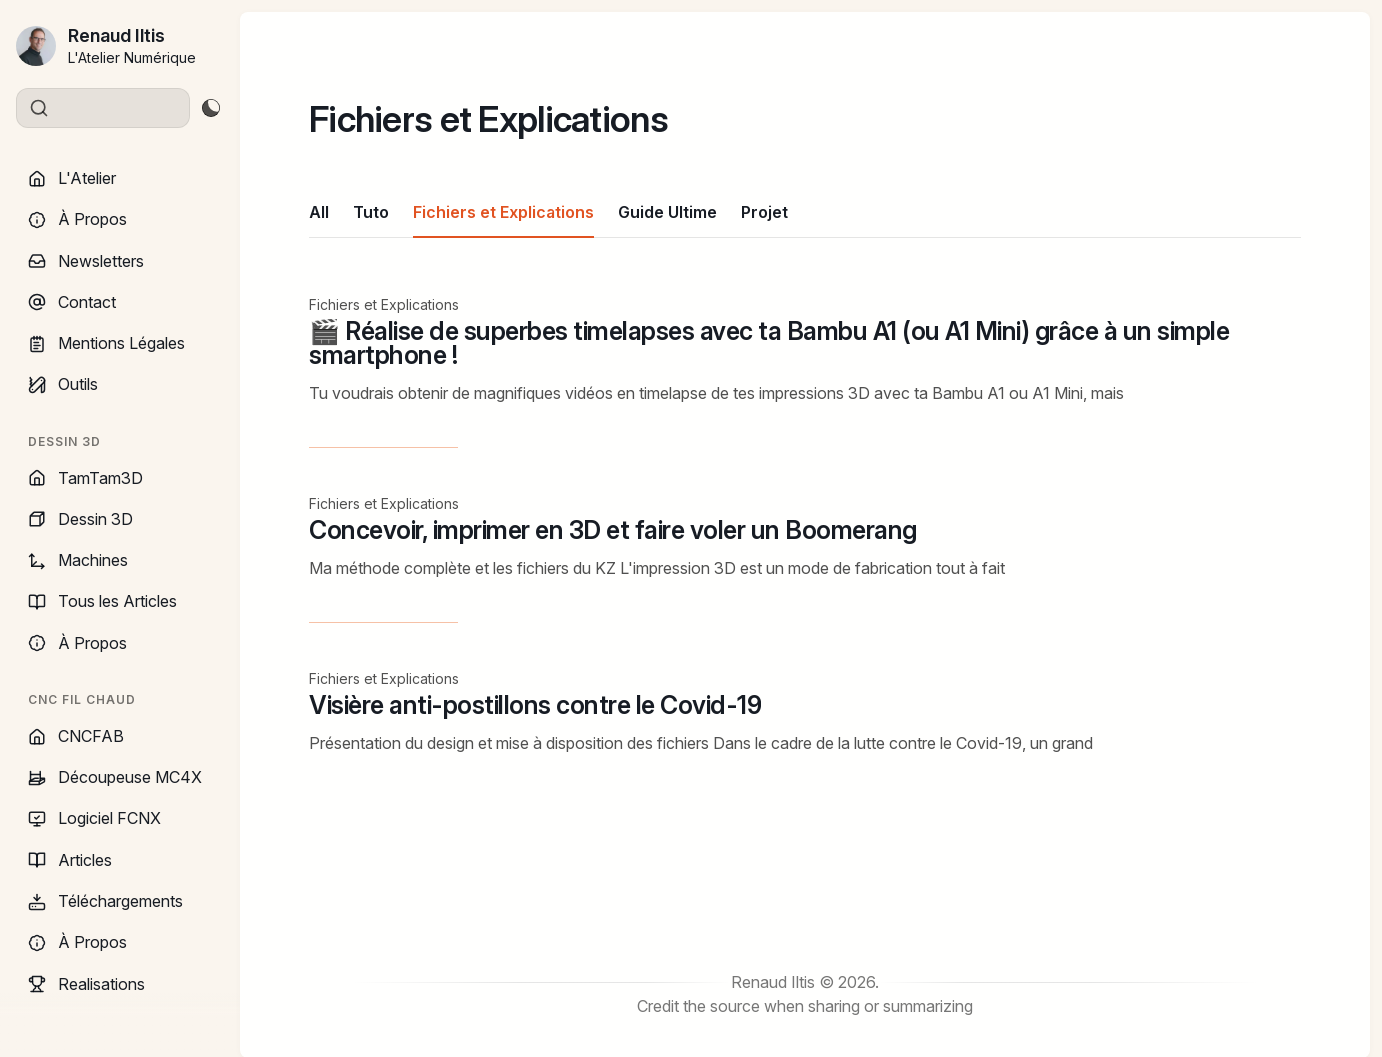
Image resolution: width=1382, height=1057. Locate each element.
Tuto (371, 212)
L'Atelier (72, 178)
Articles (70, 860)
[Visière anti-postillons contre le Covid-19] (805, 716)
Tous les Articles (102, 601)
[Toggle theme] (210, 108)
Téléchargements (105, 901)
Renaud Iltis (116, 35)
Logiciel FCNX (94, 818)
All (319, 212)
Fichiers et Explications (503, 212)
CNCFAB (76, 736)
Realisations (86, 984)
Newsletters (86, 261)
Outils (63, 384)
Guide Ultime (667, 212)
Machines (78, 560)
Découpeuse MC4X (115, 777)
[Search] (103, 108)
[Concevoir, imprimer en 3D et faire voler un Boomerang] (805, 558)
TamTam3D (85, 478)
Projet (764, 212)
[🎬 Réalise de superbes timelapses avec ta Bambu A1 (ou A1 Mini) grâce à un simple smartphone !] (805, 371)
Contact (72, 302)
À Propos (77, 219)
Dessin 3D (80, 519)
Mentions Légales (106, 343)
